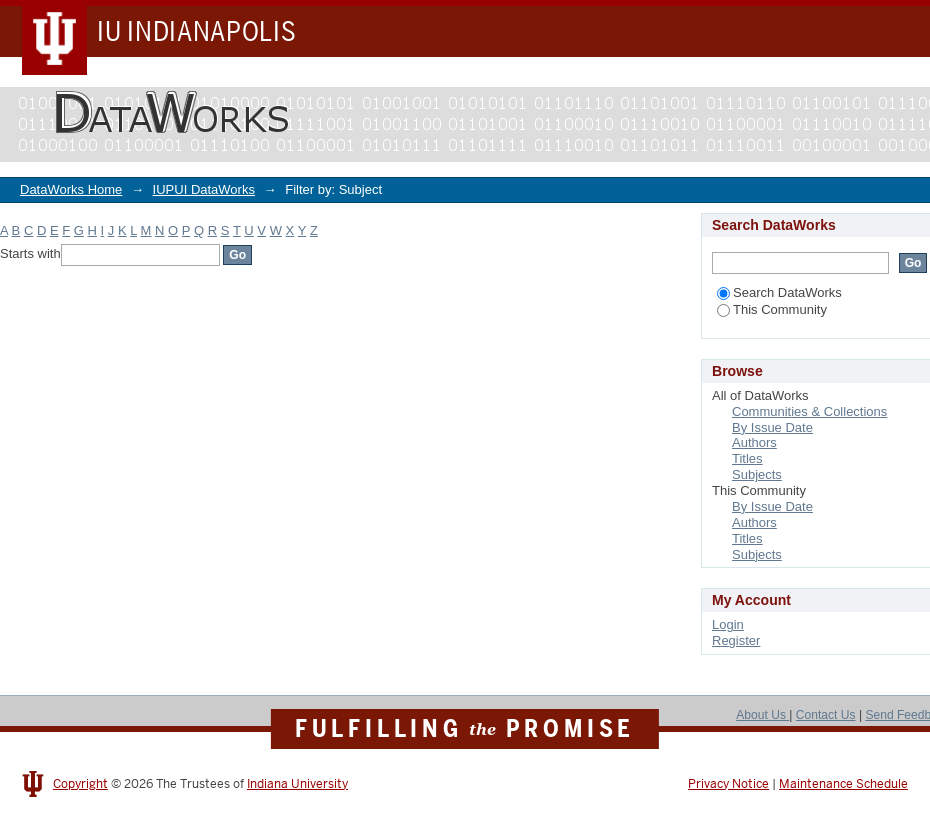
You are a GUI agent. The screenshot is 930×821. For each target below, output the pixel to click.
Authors (754, 442)
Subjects (757, 474)
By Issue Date (772, 427)
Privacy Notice (728, 784)
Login (728, 624)
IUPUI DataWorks (204, 189)
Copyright (80, 784)
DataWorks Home (71, 189)
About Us (762, 715)
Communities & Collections (809, 411)
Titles (747, 458)
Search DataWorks (779, 292)
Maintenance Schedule (843, 784)
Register (736, 640)
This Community (772, 309)
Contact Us (826, 715)
